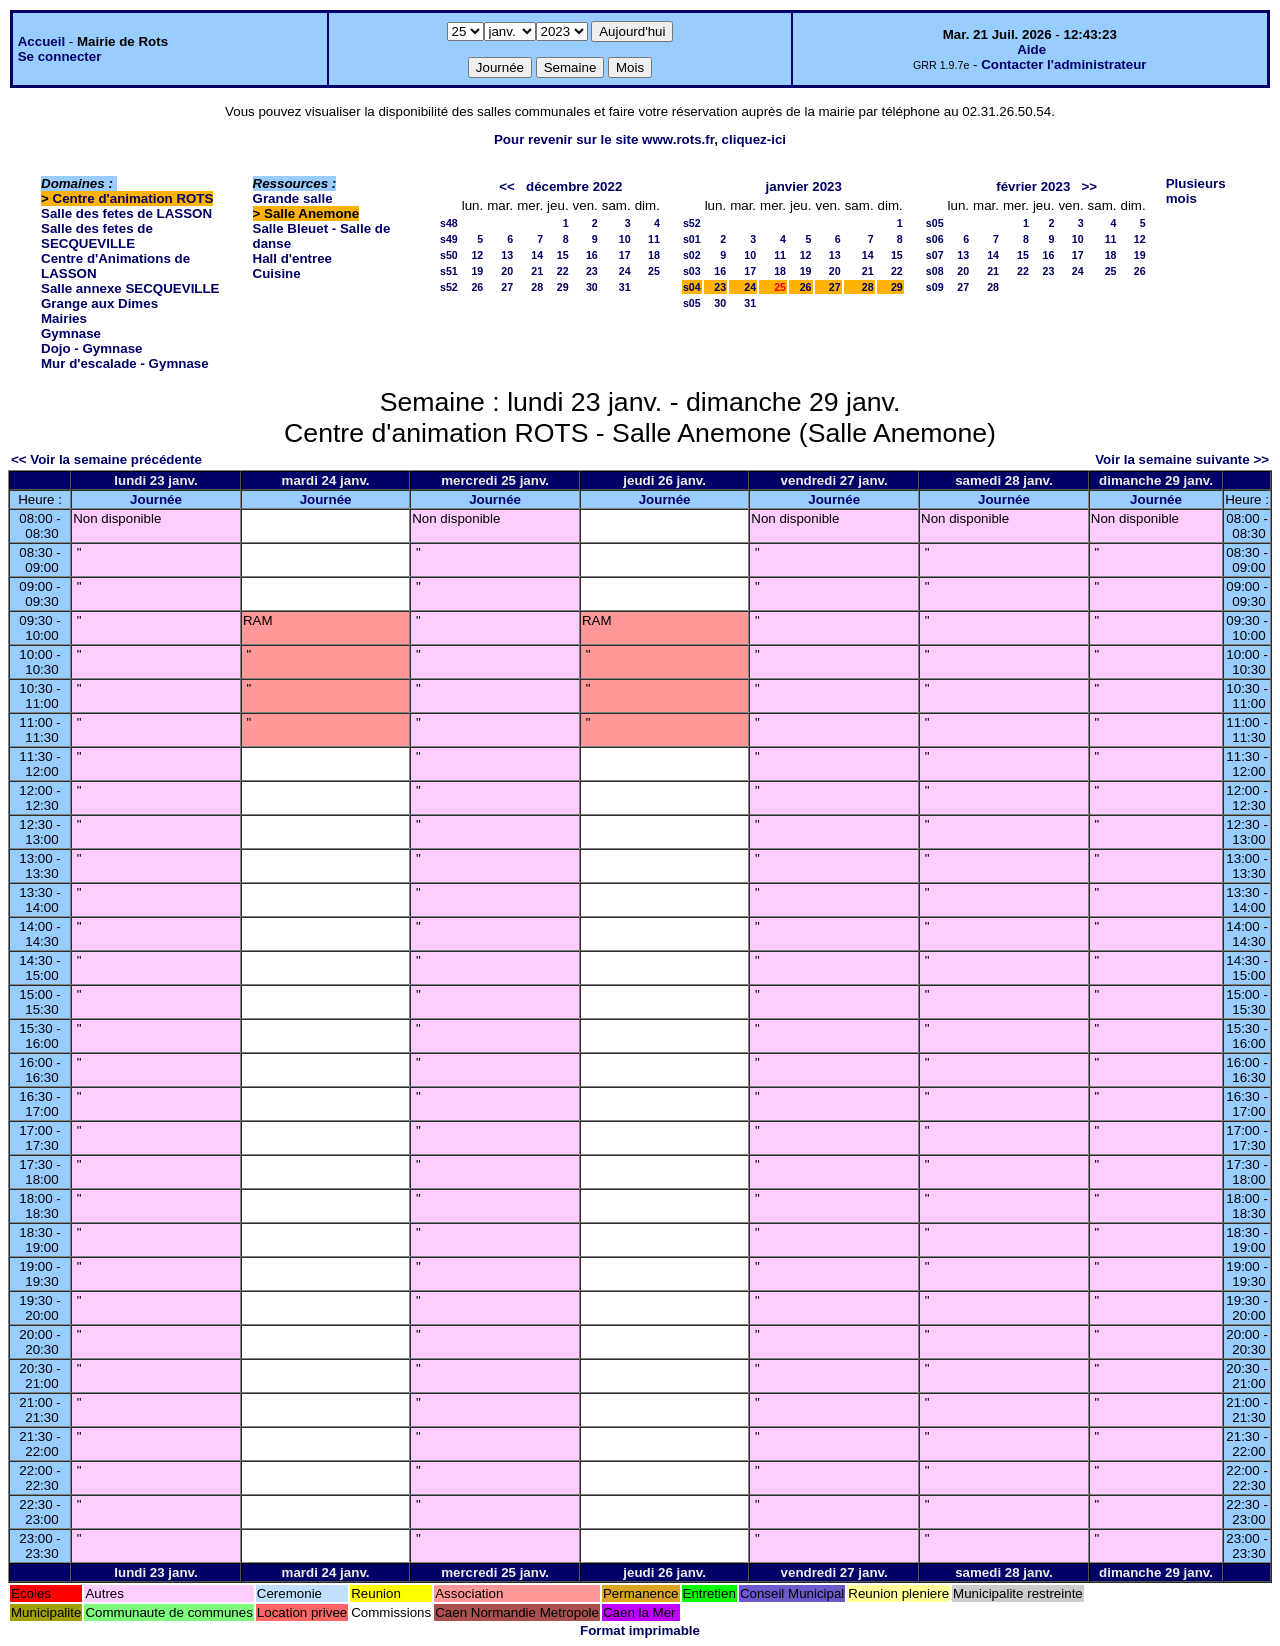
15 (563, 255)
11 (654, 239)
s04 (692, 287)
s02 (692, 255)
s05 (692, 303)
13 (507, 255)
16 (592, 255)
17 (625, 255)
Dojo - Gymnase (91, 348)
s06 (935, 239)
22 (563, 271)
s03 (692, 271)
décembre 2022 (574, 186)
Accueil (41, 41)
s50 (449, 255)
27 (507, 287)
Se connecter (60, 56)
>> (1089, 186)
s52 (449, 287)
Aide (1031, 49)
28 (537, 287)
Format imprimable (640, 1630)
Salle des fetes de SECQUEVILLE (97, 236)
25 (654, 271)
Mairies (64, 318)
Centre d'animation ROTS (133, 198)
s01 (692, 239)
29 (563, 287)
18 (654, 255)
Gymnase (71, 333)
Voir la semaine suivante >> (1182, 459)
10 (625, 239)
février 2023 (1033, 186)
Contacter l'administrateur (1063, 64)
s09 (935, 287)
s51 (449, 271)
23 (592, 271)
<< (507, 186)
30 (592, 287)
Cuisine (277, 273)
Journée (156, 499)
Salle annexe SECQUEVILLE (130, 288)
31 (625, 287)
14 (537, 255)
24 (625, 271)
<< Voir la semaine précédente (106, 459)
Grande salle (293, 198)
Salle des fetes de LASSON (126, 213)
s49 (449, 239)
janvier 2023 (804, 186)
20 (507, 271)
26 (477, 287)
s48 (449, 223)
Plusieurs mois (1196, 191)
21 (537, 271)
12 (477, 255)
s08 (935, 271)
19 (477, 271)
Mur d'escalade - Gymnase (125, 363)
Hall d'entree (292, 258)
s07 (935, 255)
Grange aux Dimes (99, 303)
